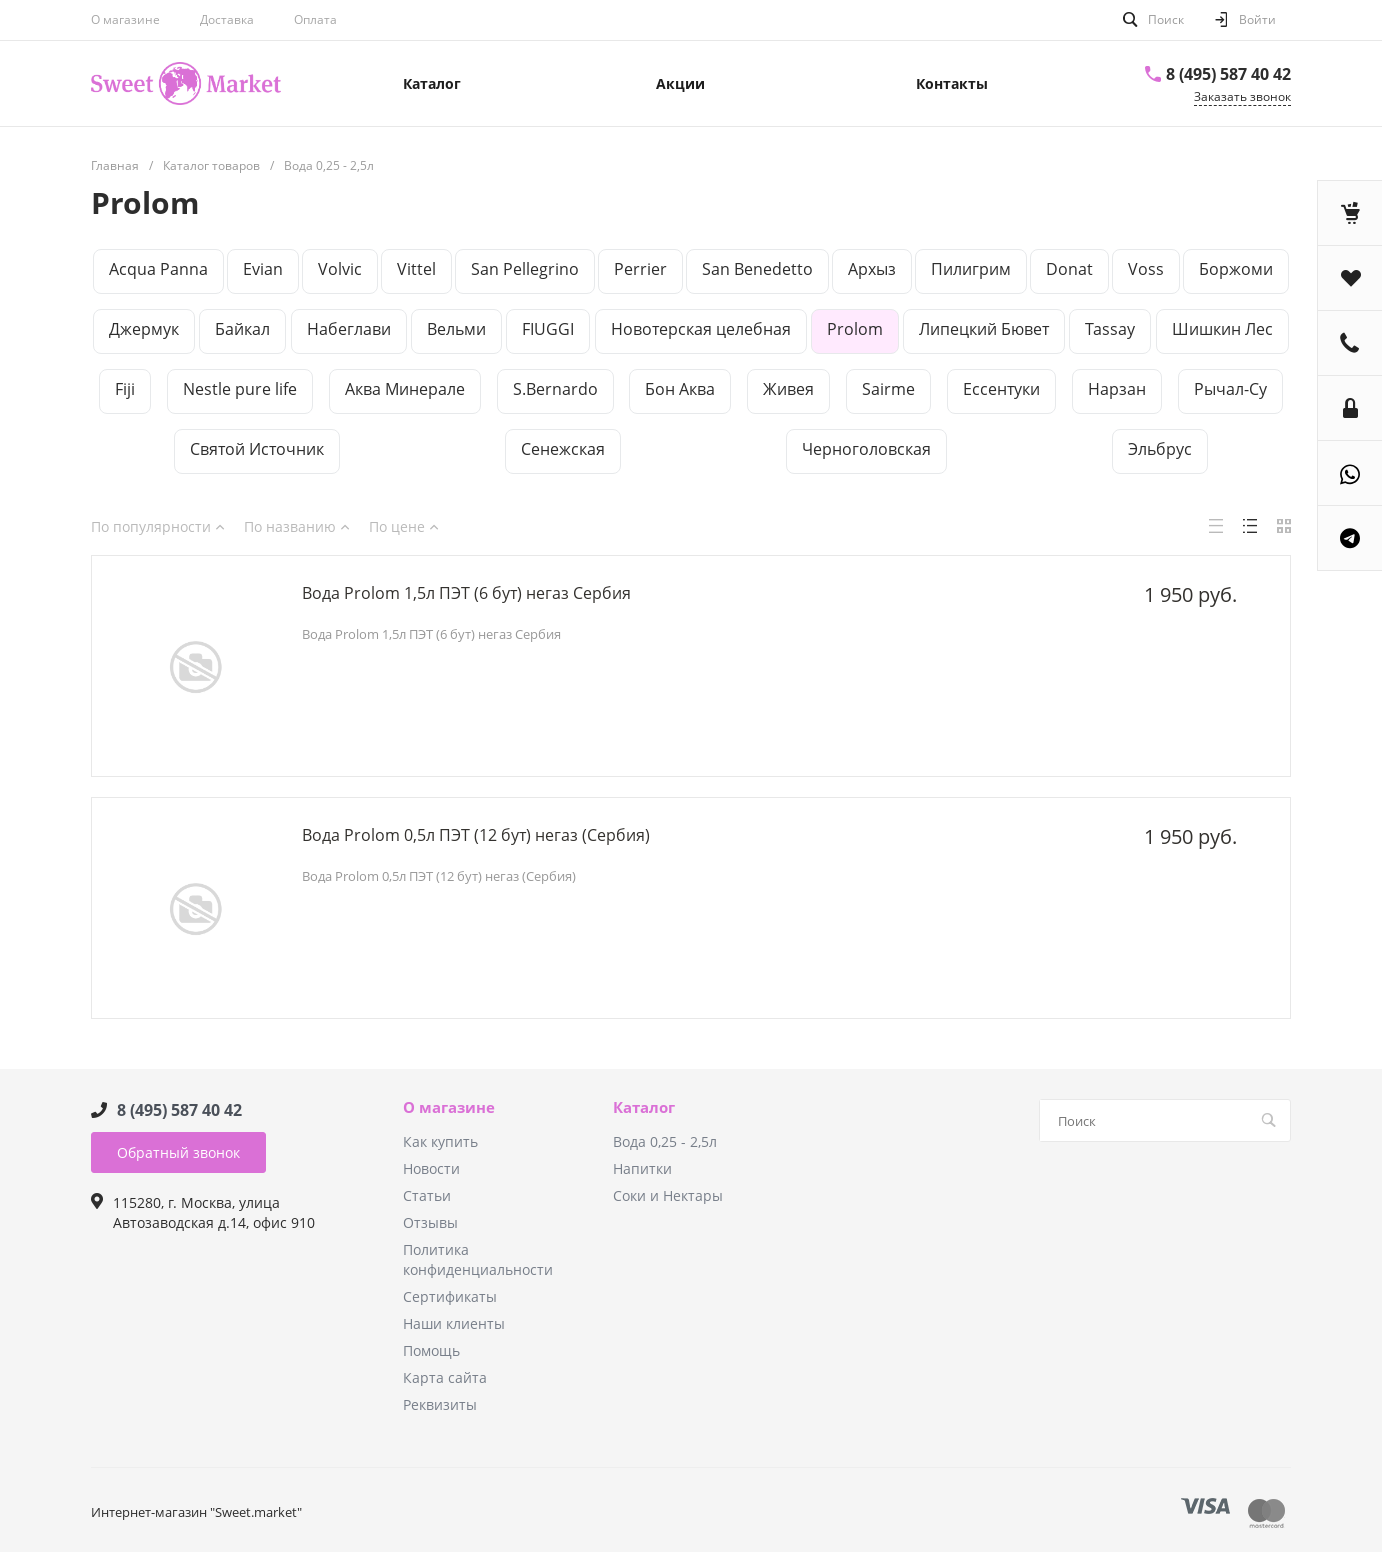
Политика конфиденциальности (478, 1259)
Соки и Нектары (668, 1195)
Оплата (315, 19)
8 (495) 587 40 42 (1228, 74)
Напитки (642, 1168)
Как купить (440, 1141)
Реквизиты (440, 1404)
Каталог (644, 1108)
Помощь (431, 1350)
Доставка (227, 19)
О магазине (125, 19)
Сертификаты (450, 1296)
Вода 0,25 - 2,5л (665, 1141)
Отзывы (430, 1222)
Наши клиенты (454, 1323)
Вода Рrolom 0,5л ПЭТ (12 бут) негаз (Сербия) (476, 835)
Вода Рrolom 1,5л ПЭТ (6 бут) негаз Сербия (466, 593)
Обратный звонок (178, 1152)
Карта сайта (445, 1377)
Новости (431, 1168)
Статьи (427, 1195)
